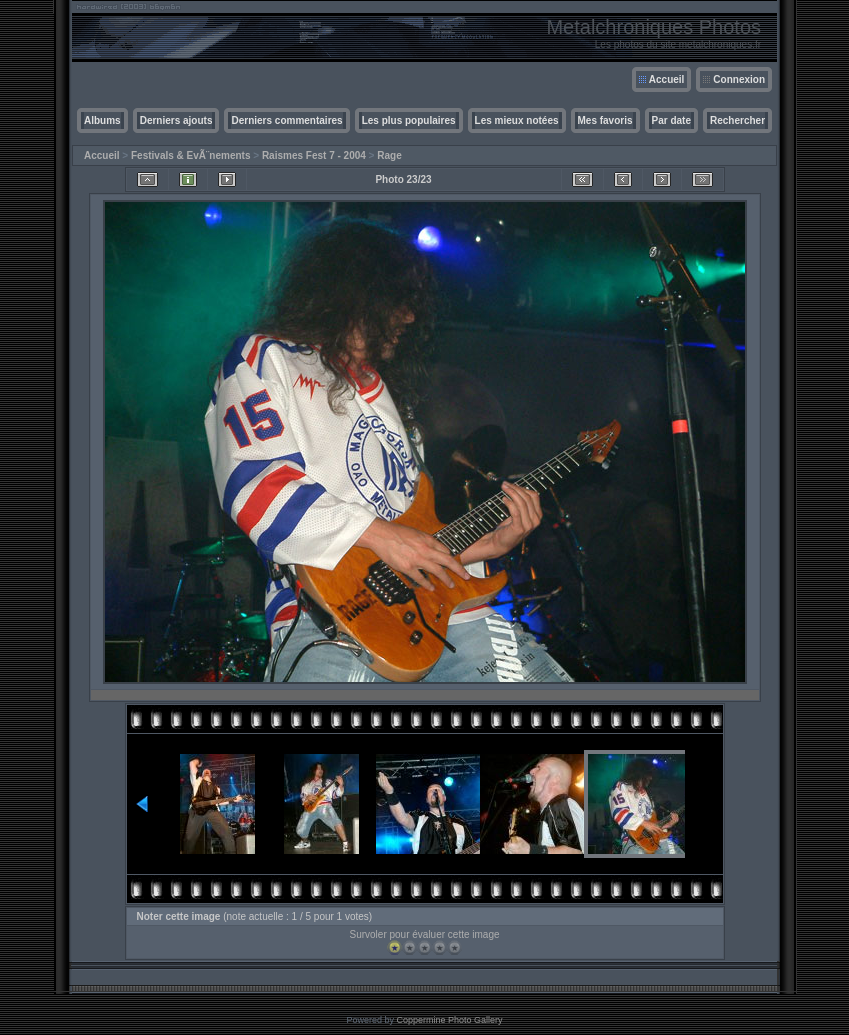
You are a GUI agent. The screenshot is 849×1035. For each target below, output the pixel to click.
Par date (671, 120)
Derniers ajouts (176, 120)
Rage (389, 155)
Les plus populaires (409, 120)
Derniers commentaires (286, 120)
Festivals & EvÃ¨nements (191, 155)
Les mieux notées (517, 120)
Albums (102, 120)
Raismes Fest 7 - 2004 (314, 155)
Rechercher (737, 120)
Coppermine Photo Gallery (449, 1020)
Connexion (739, 79)
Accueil (667, 79)
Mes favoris (605, 120)
